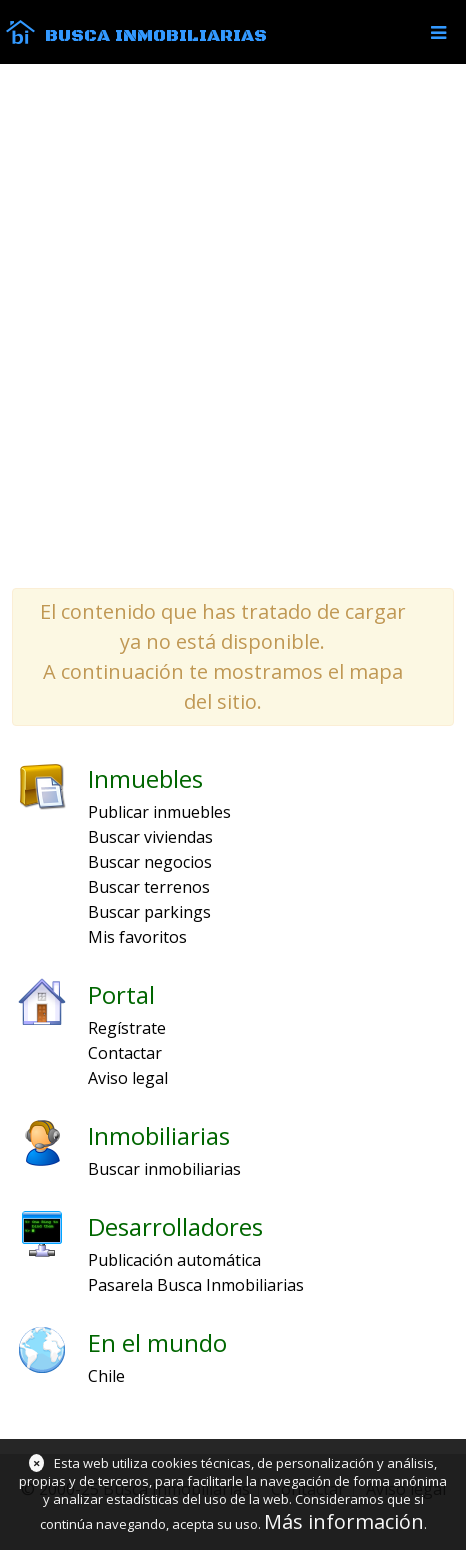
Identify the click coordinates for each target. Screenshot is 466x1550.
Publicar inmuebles (159, 812)
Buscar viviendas (150, 837)
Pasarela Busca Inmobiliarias (196, 1285)
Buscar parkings (149, 912)
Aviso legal (128, 1078)
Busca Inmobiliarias (156, 36)
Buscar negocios (150, 862)
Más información (344, 1521)
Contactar (125, 1053)
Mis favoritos (137, 937)
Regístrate (127, 1028)
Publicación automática (174, 1260)
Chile (106, 1376)
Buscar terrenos (149, 887)
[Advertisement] (233, 325)
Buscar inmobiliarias (164, 1169)
